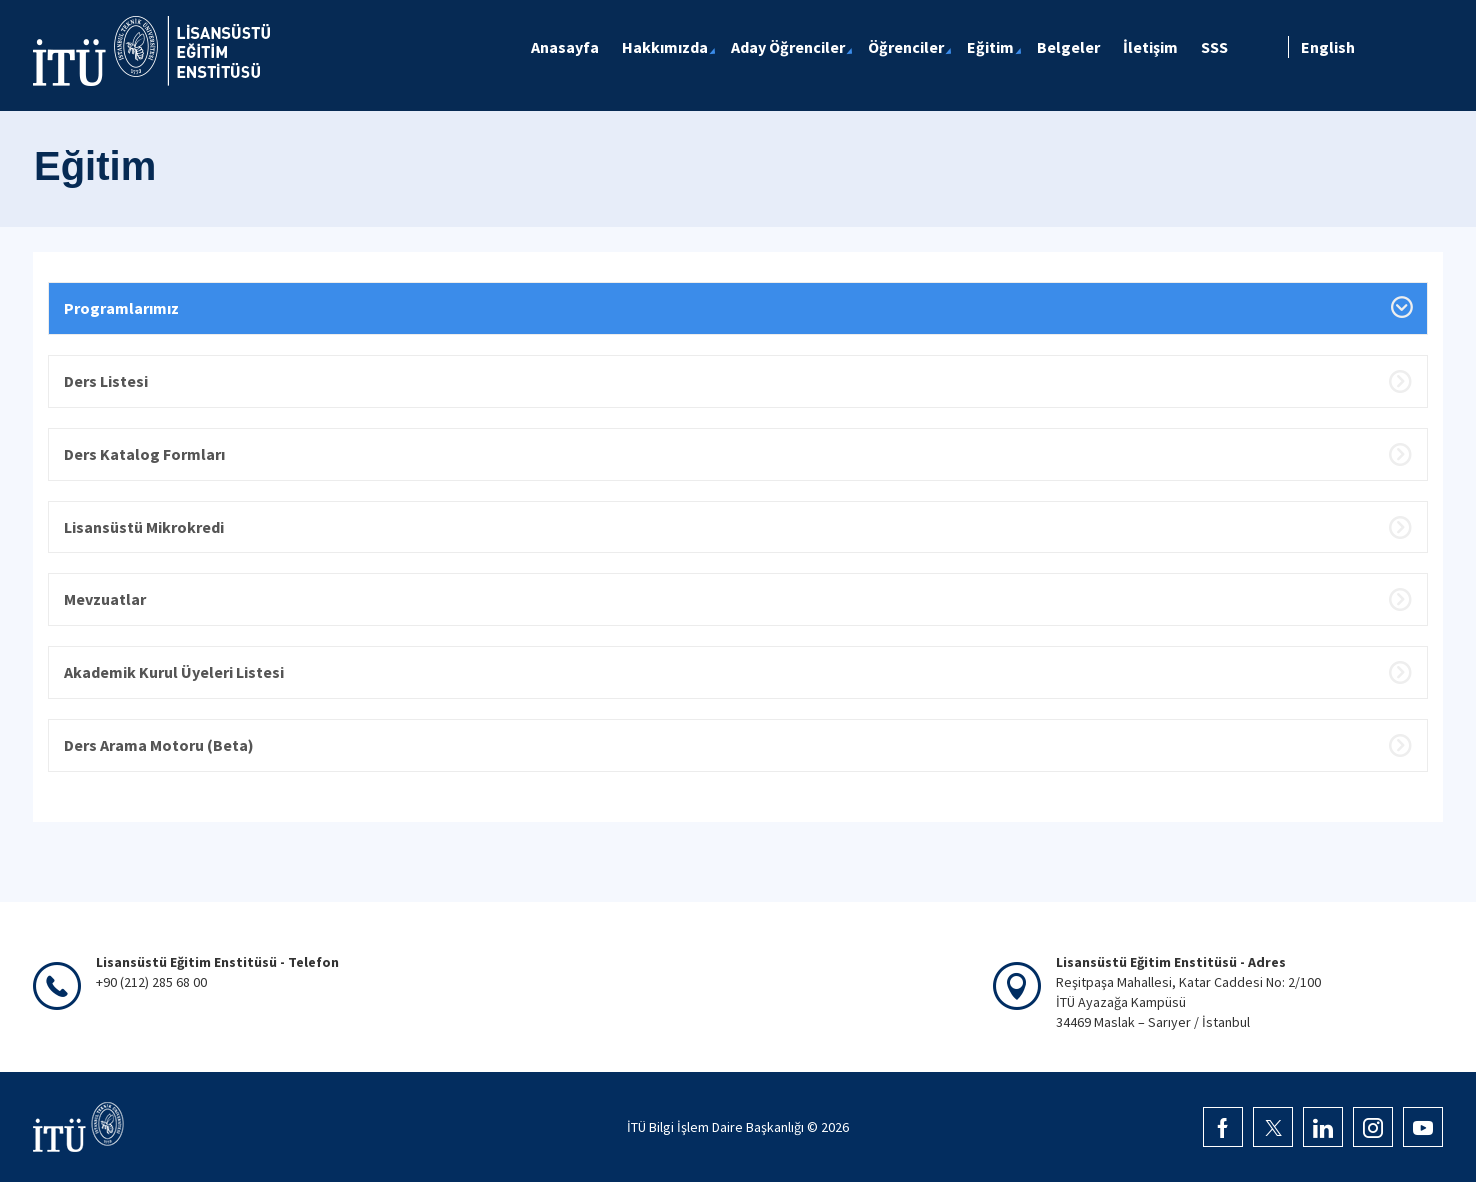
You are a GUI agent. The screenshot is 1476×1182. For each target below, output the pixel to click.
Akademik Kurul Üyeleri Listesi (174, 672)
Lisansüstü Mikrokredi (144, 527)
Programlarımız (121, 308)
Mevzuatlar (105, 599)
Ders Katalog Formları (144, 454)
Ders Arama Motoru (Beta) (159, 745)
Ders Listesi (106, 381)
